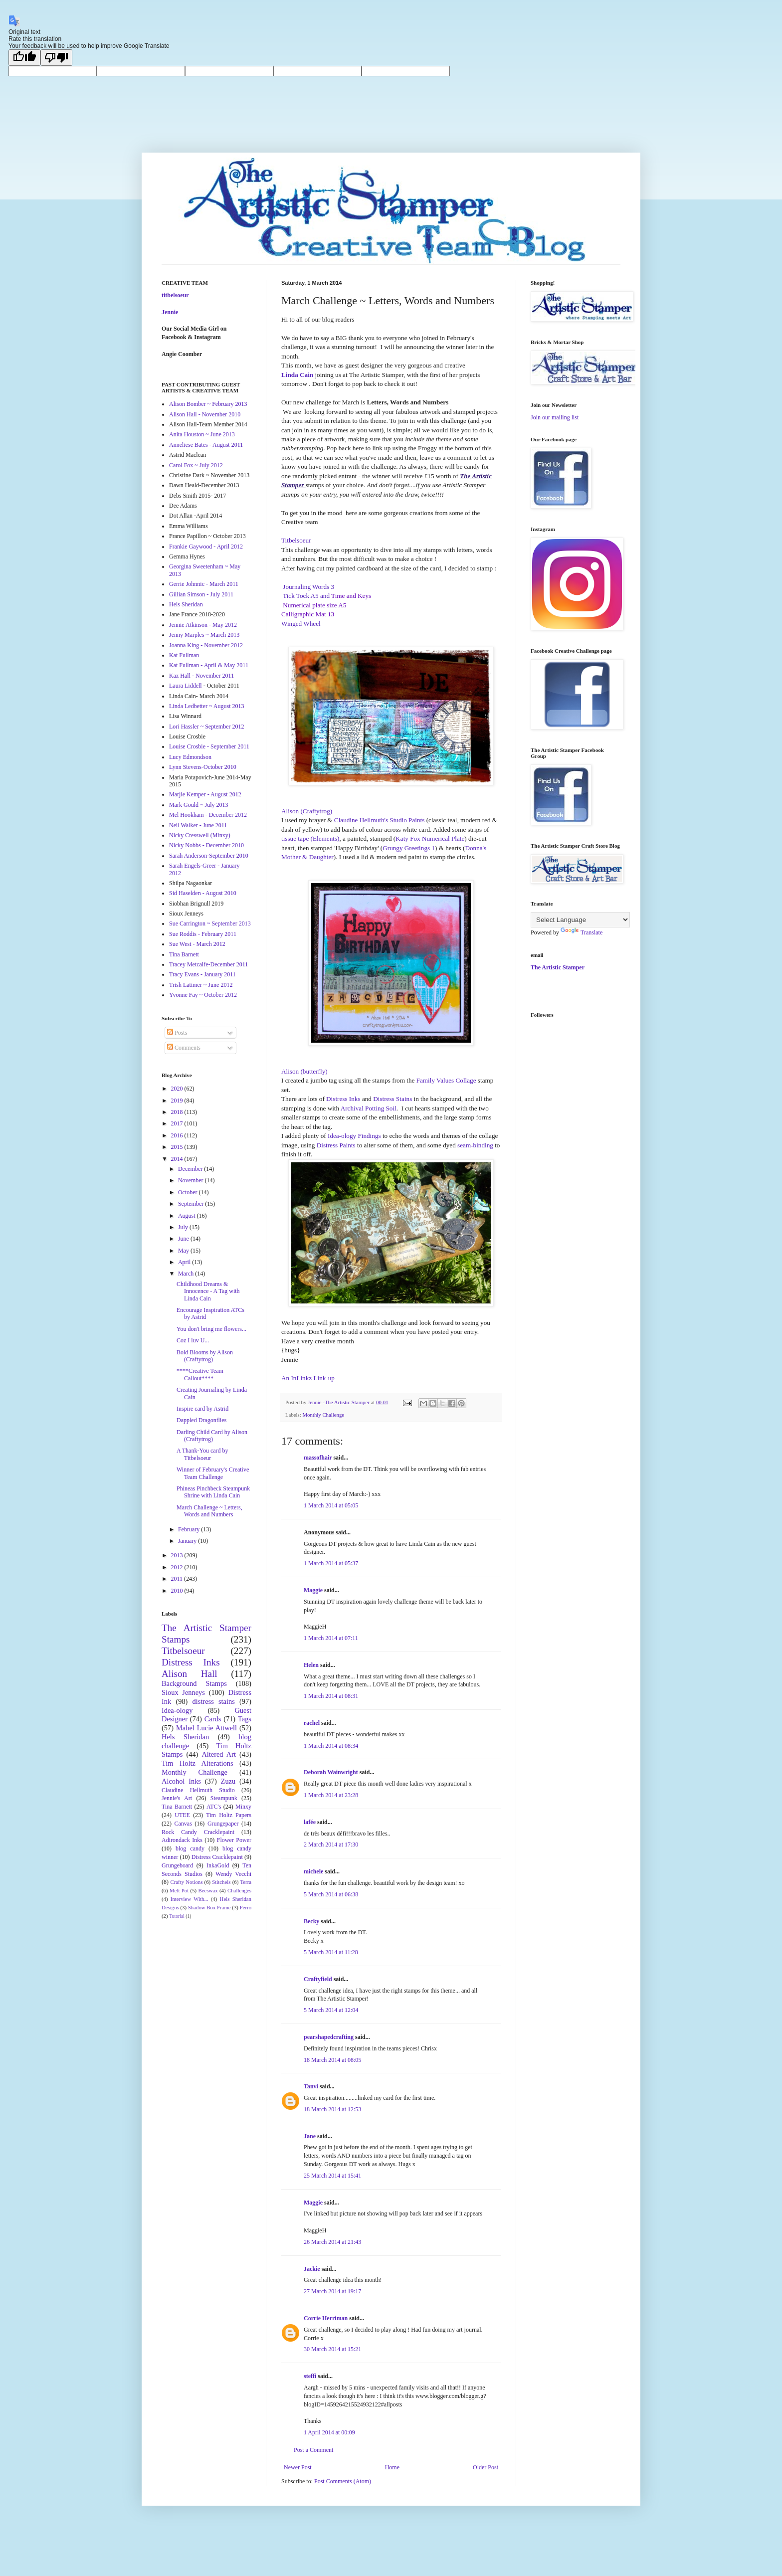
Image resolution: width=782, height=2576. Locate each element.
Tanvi (311, 2086)
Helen (311, 1664)
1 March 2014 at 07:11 (331, 1638)
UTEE (182, 1815)
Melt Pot (179, 1890)
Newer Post (298, 2467)
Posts (177, 1032)
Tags (244, 1719)
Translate (581, 932)
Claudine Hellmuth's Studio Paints (379, 820)
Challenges (239, 1890)
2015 (178, 1146)
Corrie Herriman (326, 2318)
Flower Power (234, 1840)
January (188, 1540)
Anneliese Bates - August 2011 (206, 444)
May (184, 1250)
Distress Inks (343, 1099)
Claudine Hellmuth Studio (198, 1790)
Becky (311, 1921)
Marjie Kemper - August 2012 (205, 794)
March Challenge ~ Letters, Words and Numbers (209, 1511)
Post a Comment (313, 2449)
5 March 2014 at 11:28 (331, 1952)
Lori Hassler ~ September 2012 (206, 726)
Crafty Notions (186, 1882)
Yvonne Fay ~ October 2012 (203, 994)
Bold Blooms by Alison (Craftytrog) (205, 1356)
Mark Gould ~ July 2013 (198, 804)
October (188, 1192)
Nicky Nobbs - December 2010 (206, 845)
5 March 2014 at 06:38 (331, 1894)
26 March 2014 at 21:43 (332, 2241)
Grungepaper (223, 1823)
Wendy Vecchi (233, 1873)
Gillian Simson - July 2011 (201, 594)
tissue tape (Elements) (310, 838)
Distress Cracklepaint (217, 1856)
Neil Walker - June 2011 (198, 825)
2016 (178, 1135)
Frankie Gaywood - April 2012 (206, 546)
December (191, 1168)
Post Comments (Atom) (342, 2481)
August (187, 1215)
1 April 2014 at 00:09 (329, 2432)
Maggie (313, 1590)
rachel (312, 1722)
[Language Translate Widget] (580, 919)
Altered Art (218, 1754)
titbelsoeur (175, 295)
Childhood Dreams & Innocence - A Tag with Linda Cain (208, 1291)
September (191, 1203)
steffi (310, 2376)
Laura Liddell (185, 685)
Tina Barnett (184, 954)
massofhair (318, 1457)
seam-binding (475, 1145)
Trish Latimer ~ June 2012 (200, 984)
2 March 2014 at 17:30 (331, 1844)
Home (392, 2467)
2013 (178, 1555)
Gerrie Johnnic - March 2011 (203, 583)
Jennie (170, 312)
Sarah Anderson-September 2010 (208, 855)
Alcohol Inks (181, 1781)
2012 (178, 1567)
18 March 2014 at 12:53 (332, 2109)
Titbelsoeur (183, 1651)
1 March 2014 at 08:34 (331, 1745)
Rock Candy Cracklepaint (198, 1832)
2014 (178, 1158)
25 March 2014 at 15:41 (332, 2175)
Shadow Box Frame (209, 1907)
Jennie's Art (177, 1798)
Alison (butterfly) (304, 1071)
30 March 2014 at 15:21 (332, 2349)
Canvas (183, 1823)
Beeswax (208, 1890)
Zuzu (228, 1781)
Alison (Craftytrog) (306, 811)
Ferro (245, 1907)
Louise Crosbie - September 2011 (209, 746)
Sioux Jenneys (183, 1692)
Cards (212, 1719)
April (185, 1262)
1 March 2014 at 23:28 (331, 1795)
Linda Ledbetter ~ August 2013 (206, 706)
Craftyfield (318, 1979)
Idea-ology (177, 1710)
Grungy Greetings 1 (409, 848)
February (189, 1529)
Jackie (312, 2268)
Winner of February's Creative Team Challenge (213, 1473)
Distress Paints (336, 1145)
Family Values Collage (446, 1080)
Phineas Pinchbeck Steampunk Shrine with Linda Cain (213, 1492)
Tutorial (177, 1916)
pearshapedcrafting (329, 2036)
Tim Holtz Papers (228, 1815)
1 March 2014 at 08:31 (331, 1695)
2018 (178, 1111)
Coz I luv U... (193, 1340)
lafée (310, 1822)
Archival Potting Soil (368, 1108)
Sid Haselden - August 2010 (202, 893)
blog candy (190, 1848)
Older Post (485, 2467)
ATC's (213, 1806)
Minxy (243, 1806)
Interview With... (189, 1899)
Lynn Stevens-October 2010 (202, 766)
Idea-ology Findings (354, 1135)
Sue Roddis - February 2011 (202, 933)
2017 (178, 1123)
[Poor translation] (56, 57)
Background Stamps (194, 1683)
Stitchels (221, 1882)
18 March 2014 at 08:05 (332, 2059)
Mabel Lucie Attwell (206, 1728)
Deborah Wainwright (331, 1772)
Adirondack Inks (182, 1840)
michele (313, 1871)
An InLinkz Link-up (308, 1378)
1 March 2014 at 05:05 (331, 1505)
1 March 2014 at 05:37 (331, 1563)
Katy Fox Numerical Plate (429, 838)
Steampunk (223, 1798)
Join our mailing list (555, 417)
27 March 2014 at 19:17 (332, 2291)
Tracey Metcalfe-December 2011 (208, 964)
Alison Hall (189, 1673)
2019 (178, 1100)
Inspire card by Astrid (202, 1408)
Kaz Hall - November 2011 (201, 675)
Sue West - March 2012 (197, 943)
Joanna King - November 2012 (206, 645)
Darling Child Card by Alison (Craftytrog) (212, 1436)
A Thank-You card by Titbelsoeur (202, 1454)
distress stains (214, 1701)
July (184, 1227)
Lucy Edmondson (190, 756)
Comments (183, 1047)
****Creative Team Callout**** (200, 1374)
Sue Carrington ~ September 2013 (210, 923)
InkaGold (217, 1865)
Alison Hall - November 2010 (204, 414)
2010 (178, 1590)
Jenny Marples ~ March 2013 (204, 634)
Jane (310, 2136)
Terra (245, 1882)
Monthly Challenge (323, 1415)
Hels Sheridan (186, 604)
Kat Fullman (184, 655)
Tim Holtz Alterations (197, 1763)
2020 (178, 1088)
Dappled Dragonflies (201, 1420)
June (184, 1238)
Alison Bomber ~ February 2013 (208, 403)
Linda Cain (297, 374)
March (186, 1273)
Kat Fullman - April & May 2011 (208, 665)
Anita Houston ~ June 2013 (202, 434)
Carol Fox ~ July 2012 (196, 465)
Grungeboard (177, 1865)
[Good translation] (24, 57)
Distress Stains (392, 1099)
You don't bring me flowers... (211, 1328)
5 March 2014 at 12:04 (331, 2010)
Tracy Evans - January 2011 (202, 974)
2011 (178, 1578)
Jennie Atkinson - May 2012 (203, 624)
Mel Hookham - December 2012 (208, 814)
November (191, 1180)
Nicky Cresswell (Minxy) (199, 835)
